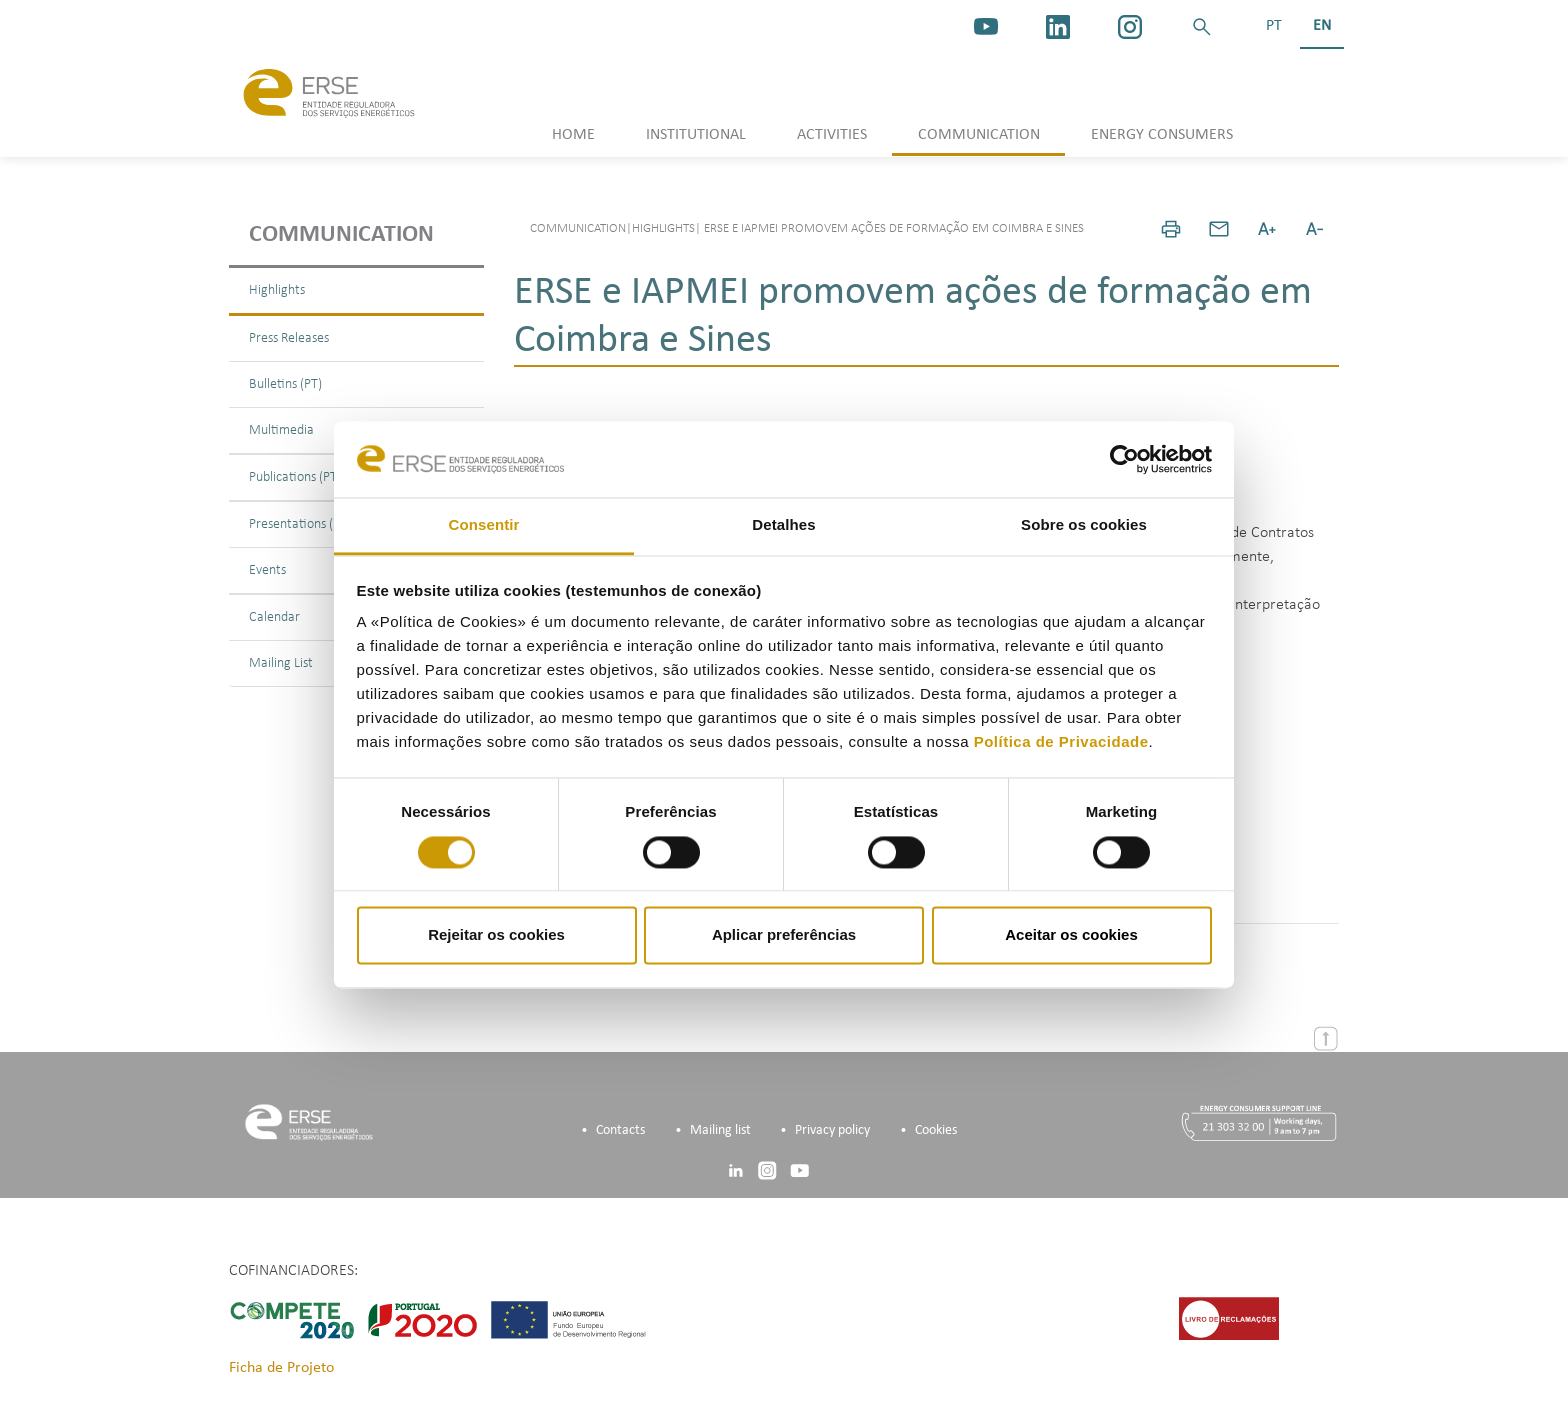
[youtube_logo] (986, 27)
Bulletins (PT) (285, 384)
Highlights (277, 290)
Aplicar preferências (784, 935)
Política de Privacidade (1061, 742)
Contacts (620, 1130)
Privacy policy (832, 1130)
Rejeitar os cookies (496, 935)
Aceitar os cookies (1071, 935)
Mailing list (720, 1130)
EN (1322, 26)
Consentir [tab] (484, 525)
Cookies (936, 1130)
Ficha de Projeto (281, 1368)
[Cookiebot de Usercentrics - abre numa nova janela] (1124, 459)
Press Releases (289, 338)
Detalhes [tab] (783, 525)
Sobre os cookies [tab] (1084, 525)
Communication (341, 235)
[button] (1202, 27)
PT (1274, 26)
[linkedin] (1058, 27)
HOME (573, 135)
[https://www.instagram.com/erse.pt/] (1130, 27)
